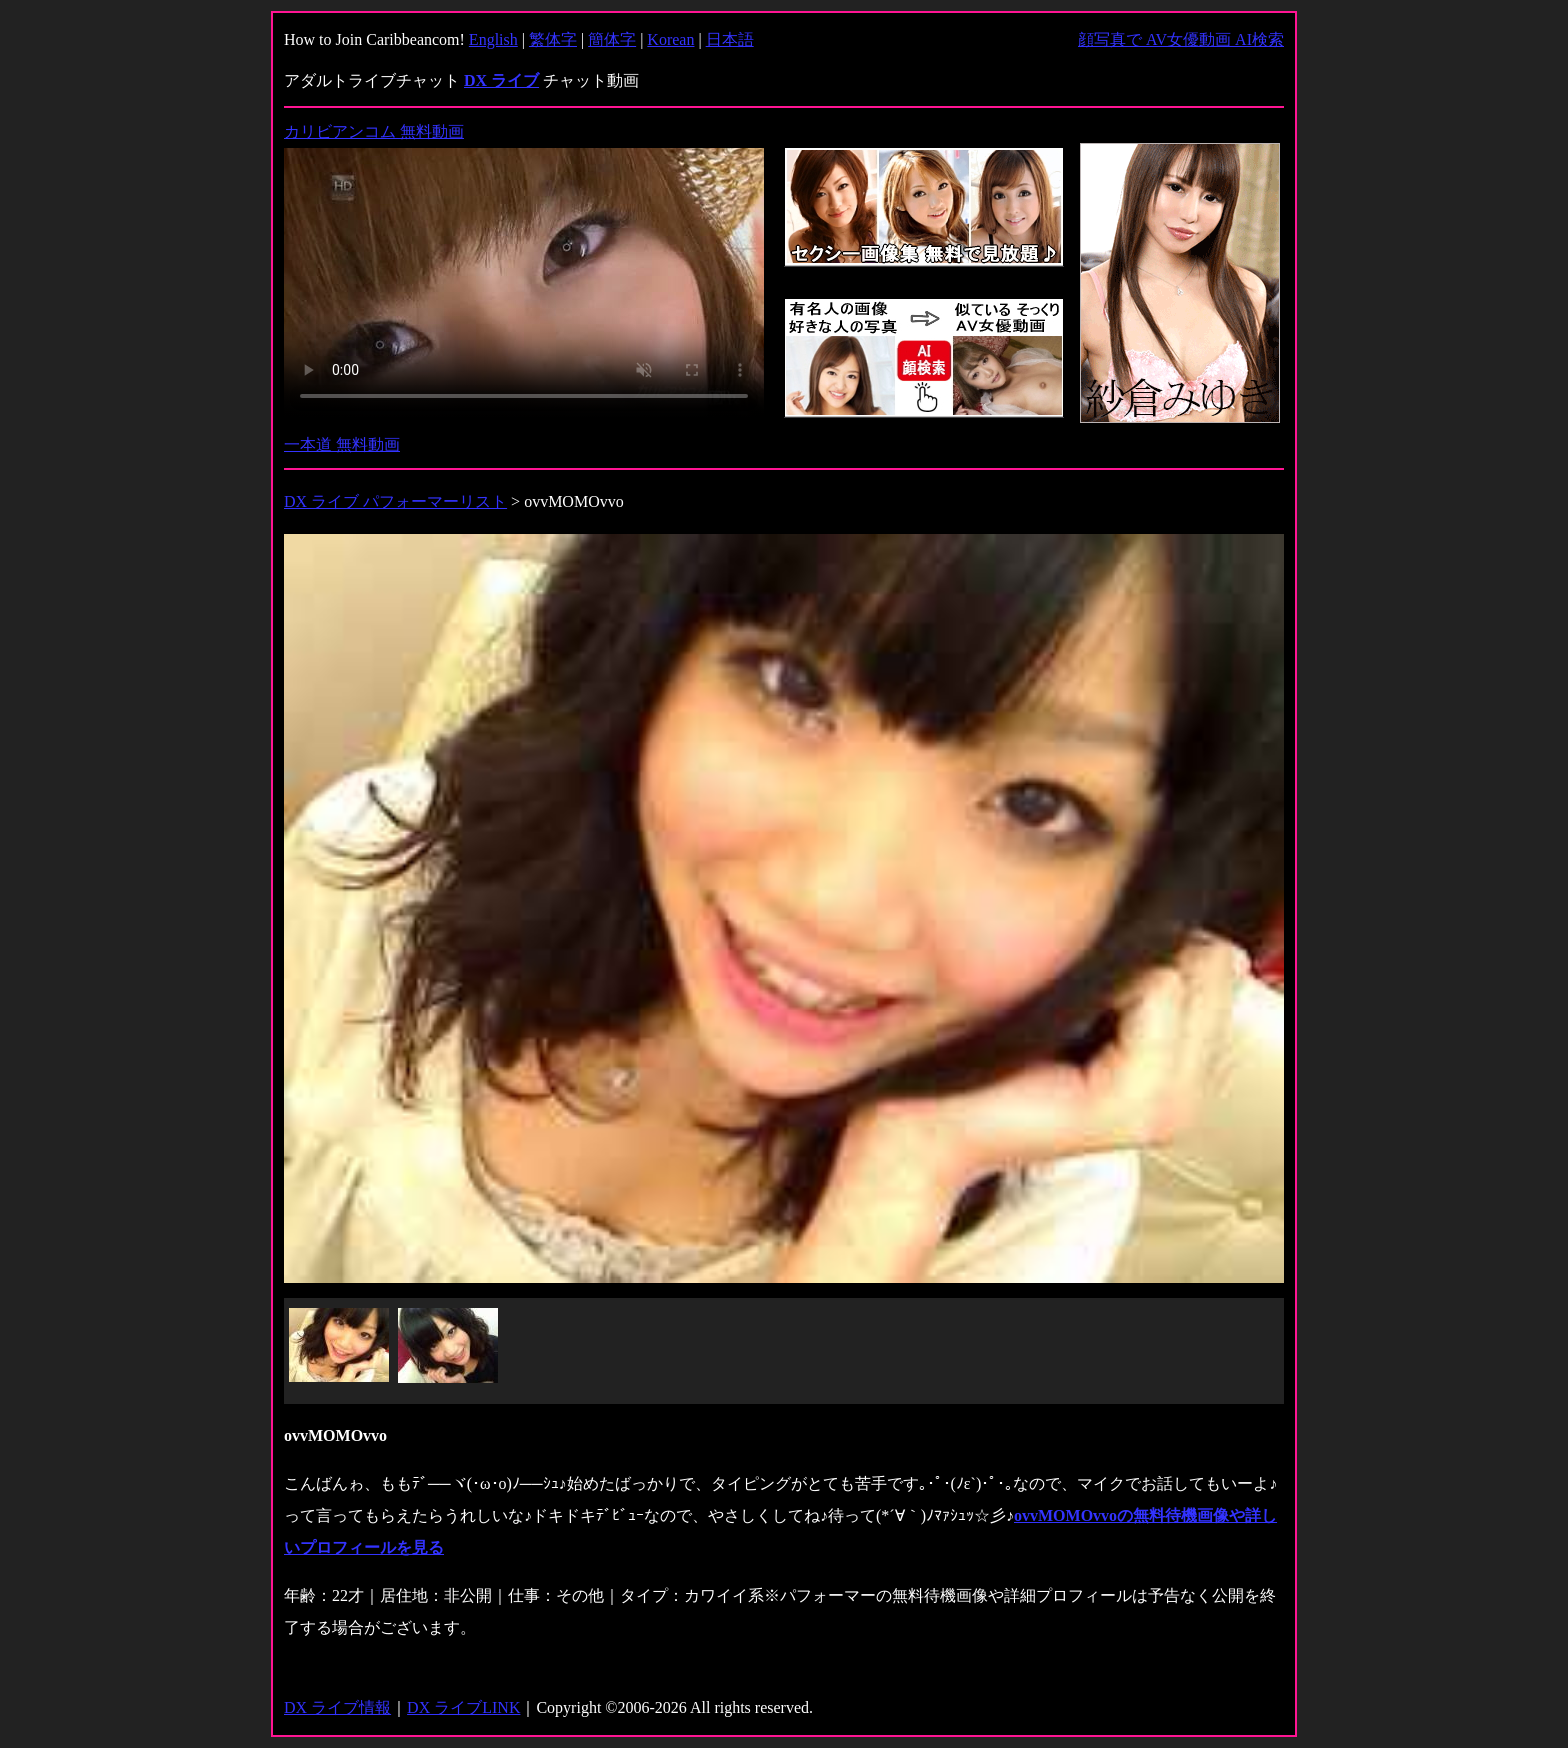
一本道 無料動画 (342, 444)
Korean (670, 39)
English (493, 39)
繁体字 (553, 39)
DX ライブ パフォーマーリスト (395, 501)
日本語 (730, 39)
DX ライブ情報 (337, 1707)
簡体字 (612, 39)
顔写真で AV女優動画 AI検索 (1181, 39)
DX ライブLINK (463, 1707)
